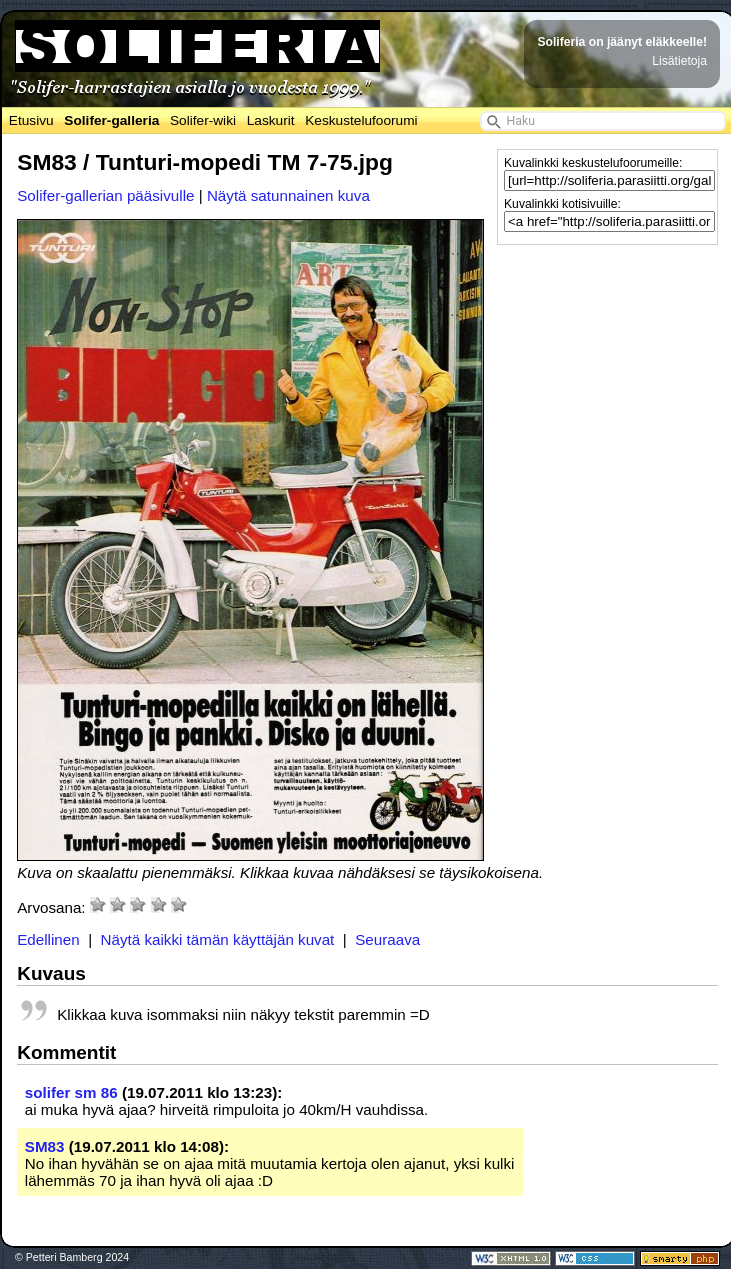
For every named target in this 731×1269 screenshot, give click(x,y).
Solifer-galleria (111, 120)
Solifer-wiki (203, 120)
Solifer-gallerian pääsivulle (105, 195)
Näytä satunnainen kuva (288, 195)
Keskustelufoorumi (361, 120)
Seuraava (387, 939)
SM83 (45, 1146)
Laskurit (271, 120)
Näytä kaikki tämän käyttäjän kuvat (218, 939)
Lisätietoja (679, 61)
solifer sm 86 (71, 1092)
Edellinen (48, 939)
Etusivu (31, 120)
